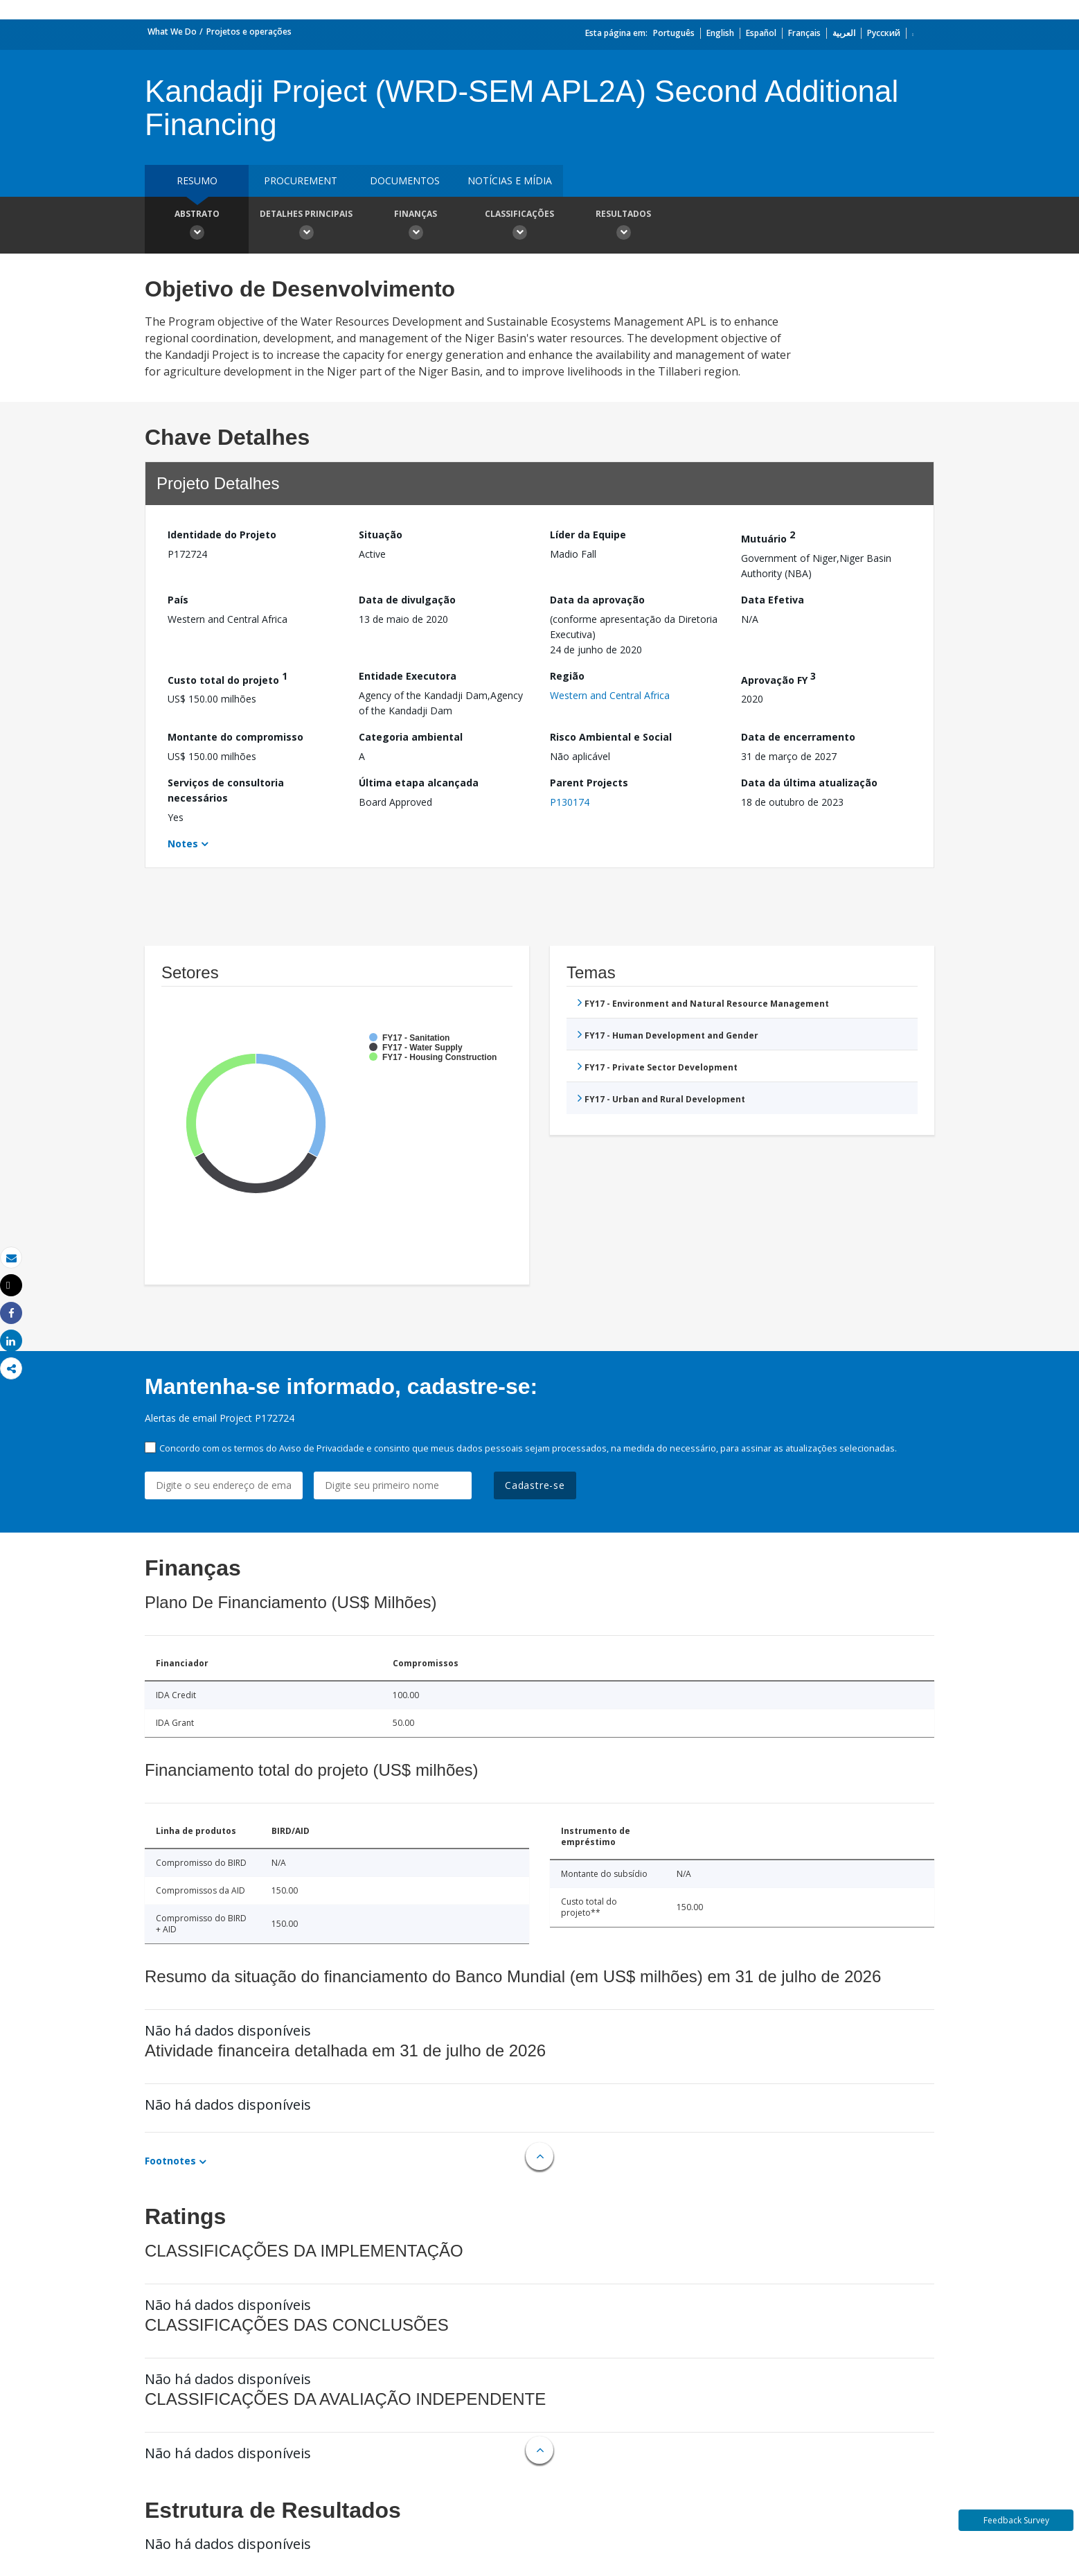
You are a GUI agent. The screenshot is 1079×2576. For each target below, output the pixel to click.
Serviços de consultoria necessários (226, 790)
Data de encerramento (798, 736)
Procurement (300, 180)
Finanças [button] (415, 226)
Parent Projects (589, 782)
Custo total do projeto (227, 678)
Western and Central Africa (610, 695)
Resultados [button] (623, 226)
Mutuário (768, 536)
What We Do (172, 31)
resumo (197, 180)
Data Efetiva (772, 599)
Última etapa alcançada (419, 782)
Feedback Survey (1016, 2520)
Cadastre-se (535, 1485)
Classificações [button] (519, 226)
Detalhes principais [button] (306, 226)
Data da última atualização (809, 782)
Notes (183, 843)
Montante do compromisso (235, 736)
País (178, 599)
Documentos (405, 180)
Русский (883, 33)
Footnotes (170, 2160)
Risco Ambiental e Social (611, 736)
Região (567, 675)
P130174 (569, 802)
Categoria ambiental (411, 736)
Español (761, 33)
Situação (380, 534)
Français (804, 33)
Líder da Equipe (588, 534)
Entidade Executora (407, 675)
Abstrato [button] (197, 226)
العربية (843, 33)
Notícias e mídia (509, 180)
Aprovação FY (778, 678)
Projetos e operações (249, 31)
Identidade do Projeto (222, 534)
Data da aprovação (597, 599)
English (720, 33)
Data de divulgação (407, 599)
